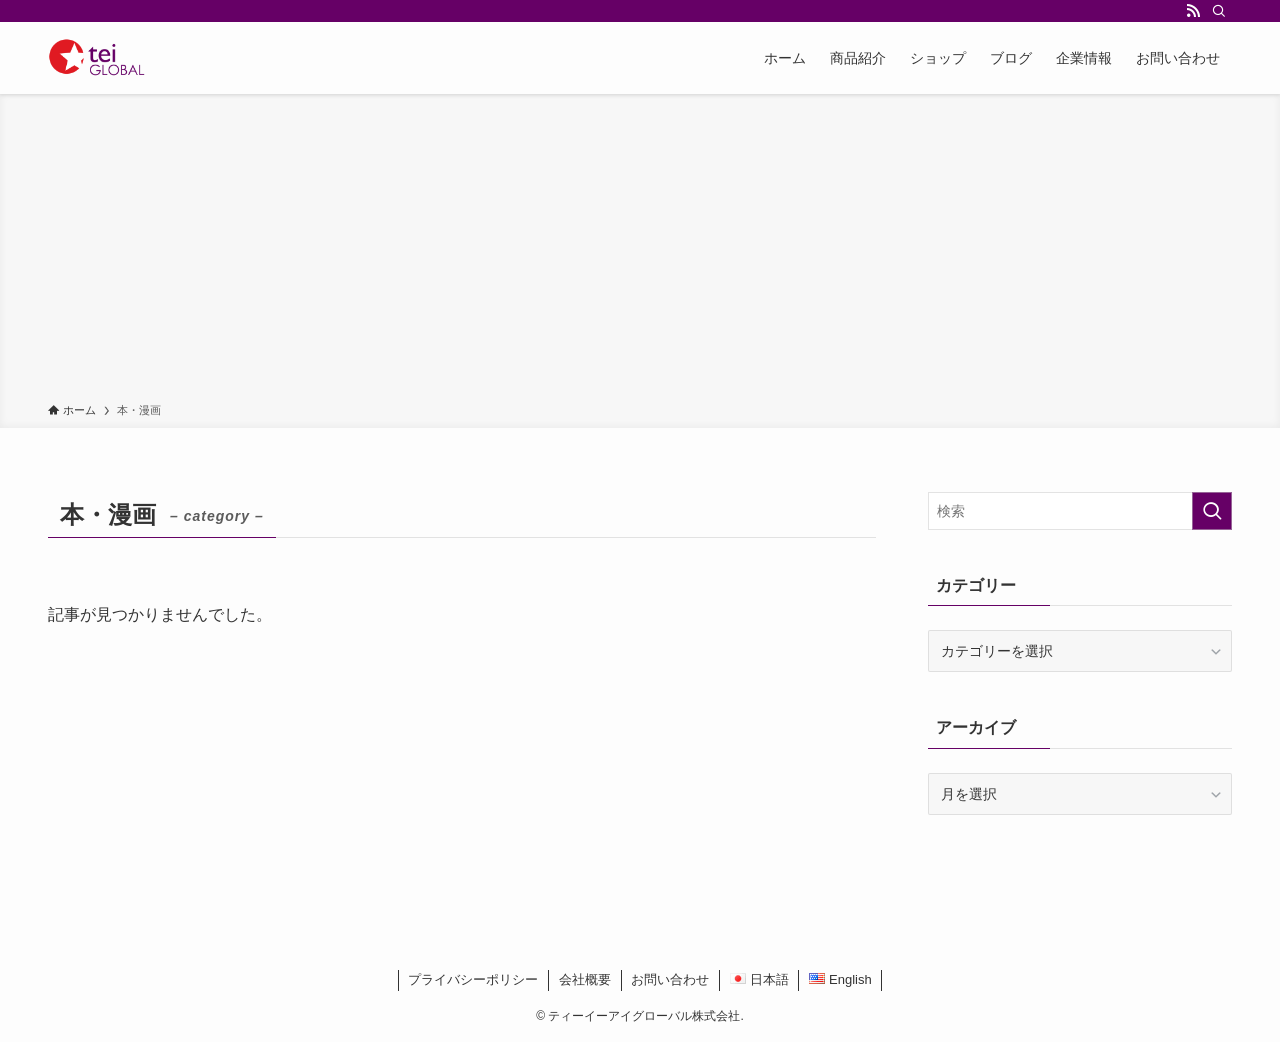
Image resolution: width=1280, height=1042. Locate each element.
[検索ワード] (1080, 511)
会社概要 (585, 979)
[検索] (1219, 11)
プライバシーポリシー (473, 979)
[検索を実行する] (1212, 511)
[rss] (1193, 11)
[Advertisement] (640, 252)
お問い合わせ (670, 979)
